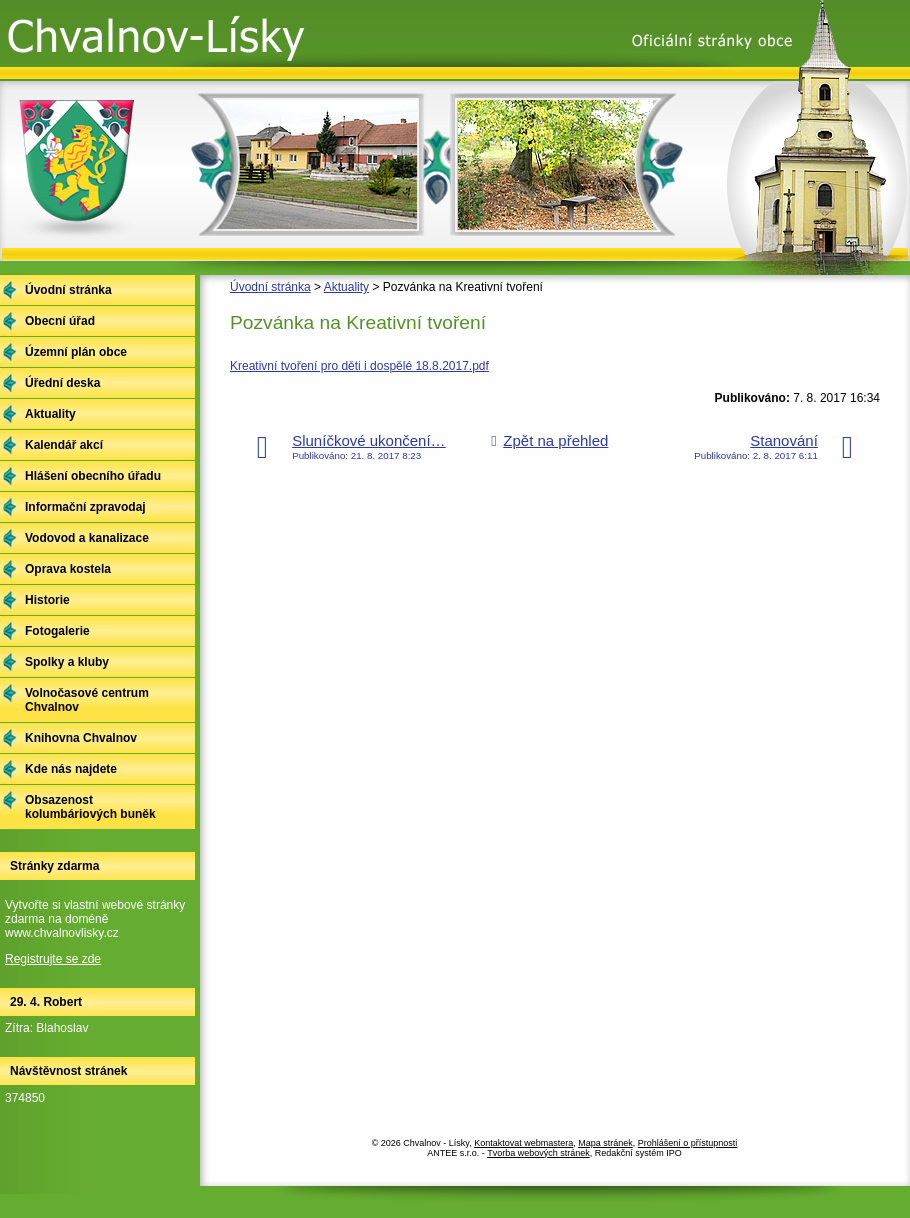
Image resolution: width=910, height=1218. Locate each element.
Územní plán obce (76, 352)
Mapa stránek (605, 1143)
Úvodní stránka (270, 287)
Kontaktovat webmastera (523, 1143)
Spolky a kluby (67, 662)
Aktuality (346, 287)
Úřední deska (62, 383)
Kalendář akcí (64, 445)
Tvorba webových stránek (538, 1153)
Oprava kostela (68, 569)
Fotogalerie (57, 631)
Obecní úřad (60, 321)
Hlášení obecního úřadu (93, 476)
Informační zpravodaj (85, 507)
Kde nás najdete (71, 769)
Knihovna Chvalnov (81, 738)
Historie (47, 600)
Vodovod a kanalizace (87, 538)
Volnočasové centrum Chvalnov (87, 700)
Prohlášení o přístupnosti (688, 1143)
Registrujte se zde (53, 959)
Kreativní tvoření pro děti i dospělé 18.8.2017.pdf (359, 366)
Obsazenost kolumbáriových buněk (90, 807)
